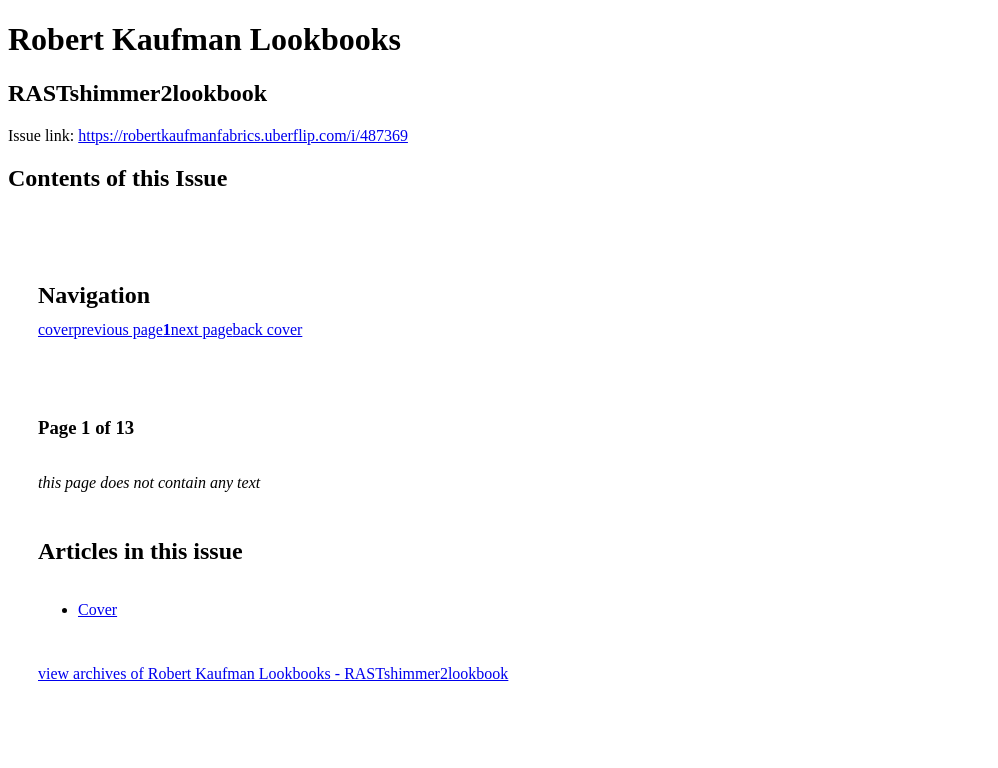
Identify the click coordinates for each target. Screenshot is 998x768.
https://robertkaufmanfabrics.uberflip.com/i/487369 (243, 135)
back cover (268, 329)
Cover (97, 609)
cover (56, 329)
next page (202, 329)
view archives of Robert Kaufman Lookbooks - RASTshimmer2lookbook (273, 673)
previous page (118, 329)
